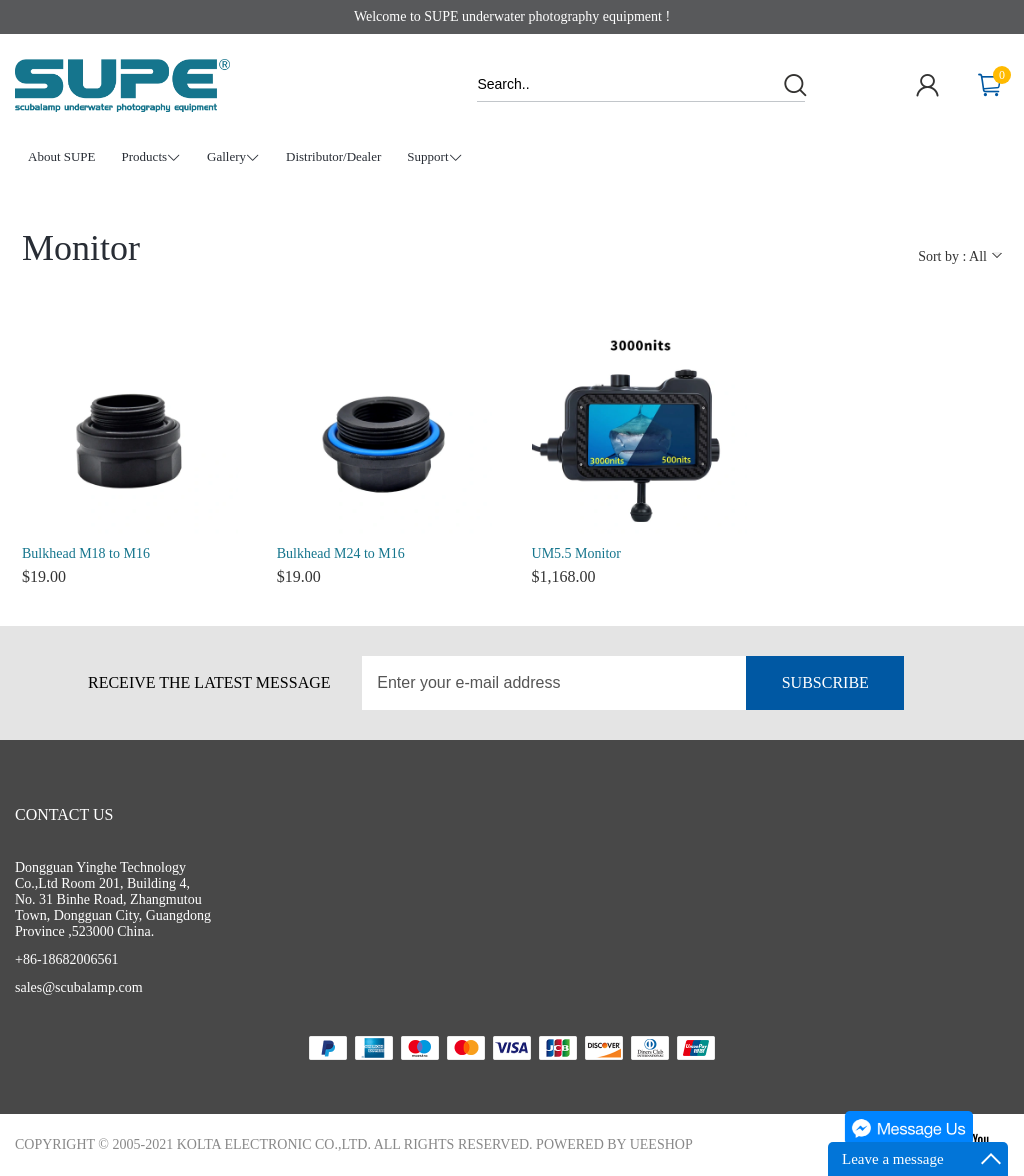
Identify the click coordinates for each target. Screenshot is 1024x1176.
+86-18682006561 (67, 959)
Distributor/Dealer (333, 156)
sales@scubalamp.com (79, 987)
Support (434, 158)
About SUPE (62, 156)
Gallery (233, 158)
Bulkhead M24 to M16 (341, 553)
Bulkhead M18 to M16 (86, 553)
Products (152, 158)
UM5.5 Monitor (576, 553)
